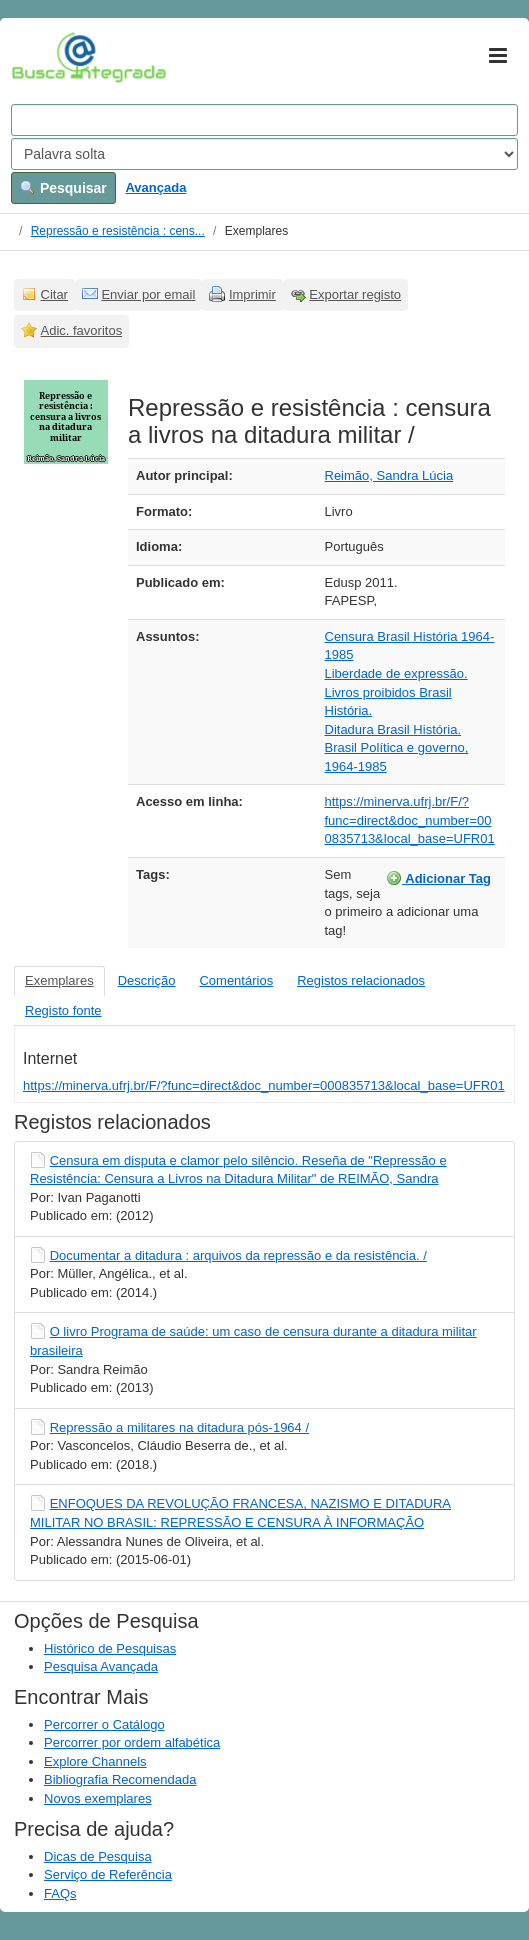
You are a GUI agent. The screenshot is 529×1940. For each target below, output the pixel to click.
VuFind (42, 57)
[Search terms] (264, 120)
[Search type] (264, 154)
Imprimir (252, 294)
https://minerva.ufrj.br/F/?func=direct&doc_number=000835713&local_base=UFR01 (410, 820)
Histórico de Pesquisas (110, 1648)
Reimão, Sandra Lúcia (389, 475)
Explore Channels (95, 1761)
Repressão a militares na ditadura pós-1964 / (179, 1427)
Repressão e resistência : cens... (118, 231)
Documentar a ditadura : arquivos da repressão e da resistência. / (238, 1255)
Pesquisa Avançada (101, 1666)
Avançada (155, 187)
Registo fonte (63, 1010)
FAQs (60, 1893)
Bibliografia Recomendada (120, 1779)
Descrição (147, 980)
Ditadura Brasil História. (393, 729)
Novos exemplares (98, 1798)
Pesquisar (63, 188)
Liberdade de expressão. (396, 673)
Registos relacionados (361, 980)
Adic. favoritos (82, 330)
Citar (54, 294)
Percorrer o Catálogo (104, 1724)
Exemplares (59, 980)
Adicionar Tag (438, 878)
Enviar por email (148, 294)
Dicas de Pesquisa (98, 1856)
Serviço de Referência (108, 1874)
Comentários (236, 980)
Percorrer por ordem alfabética (132, 1742)
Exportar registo (355, 294)
